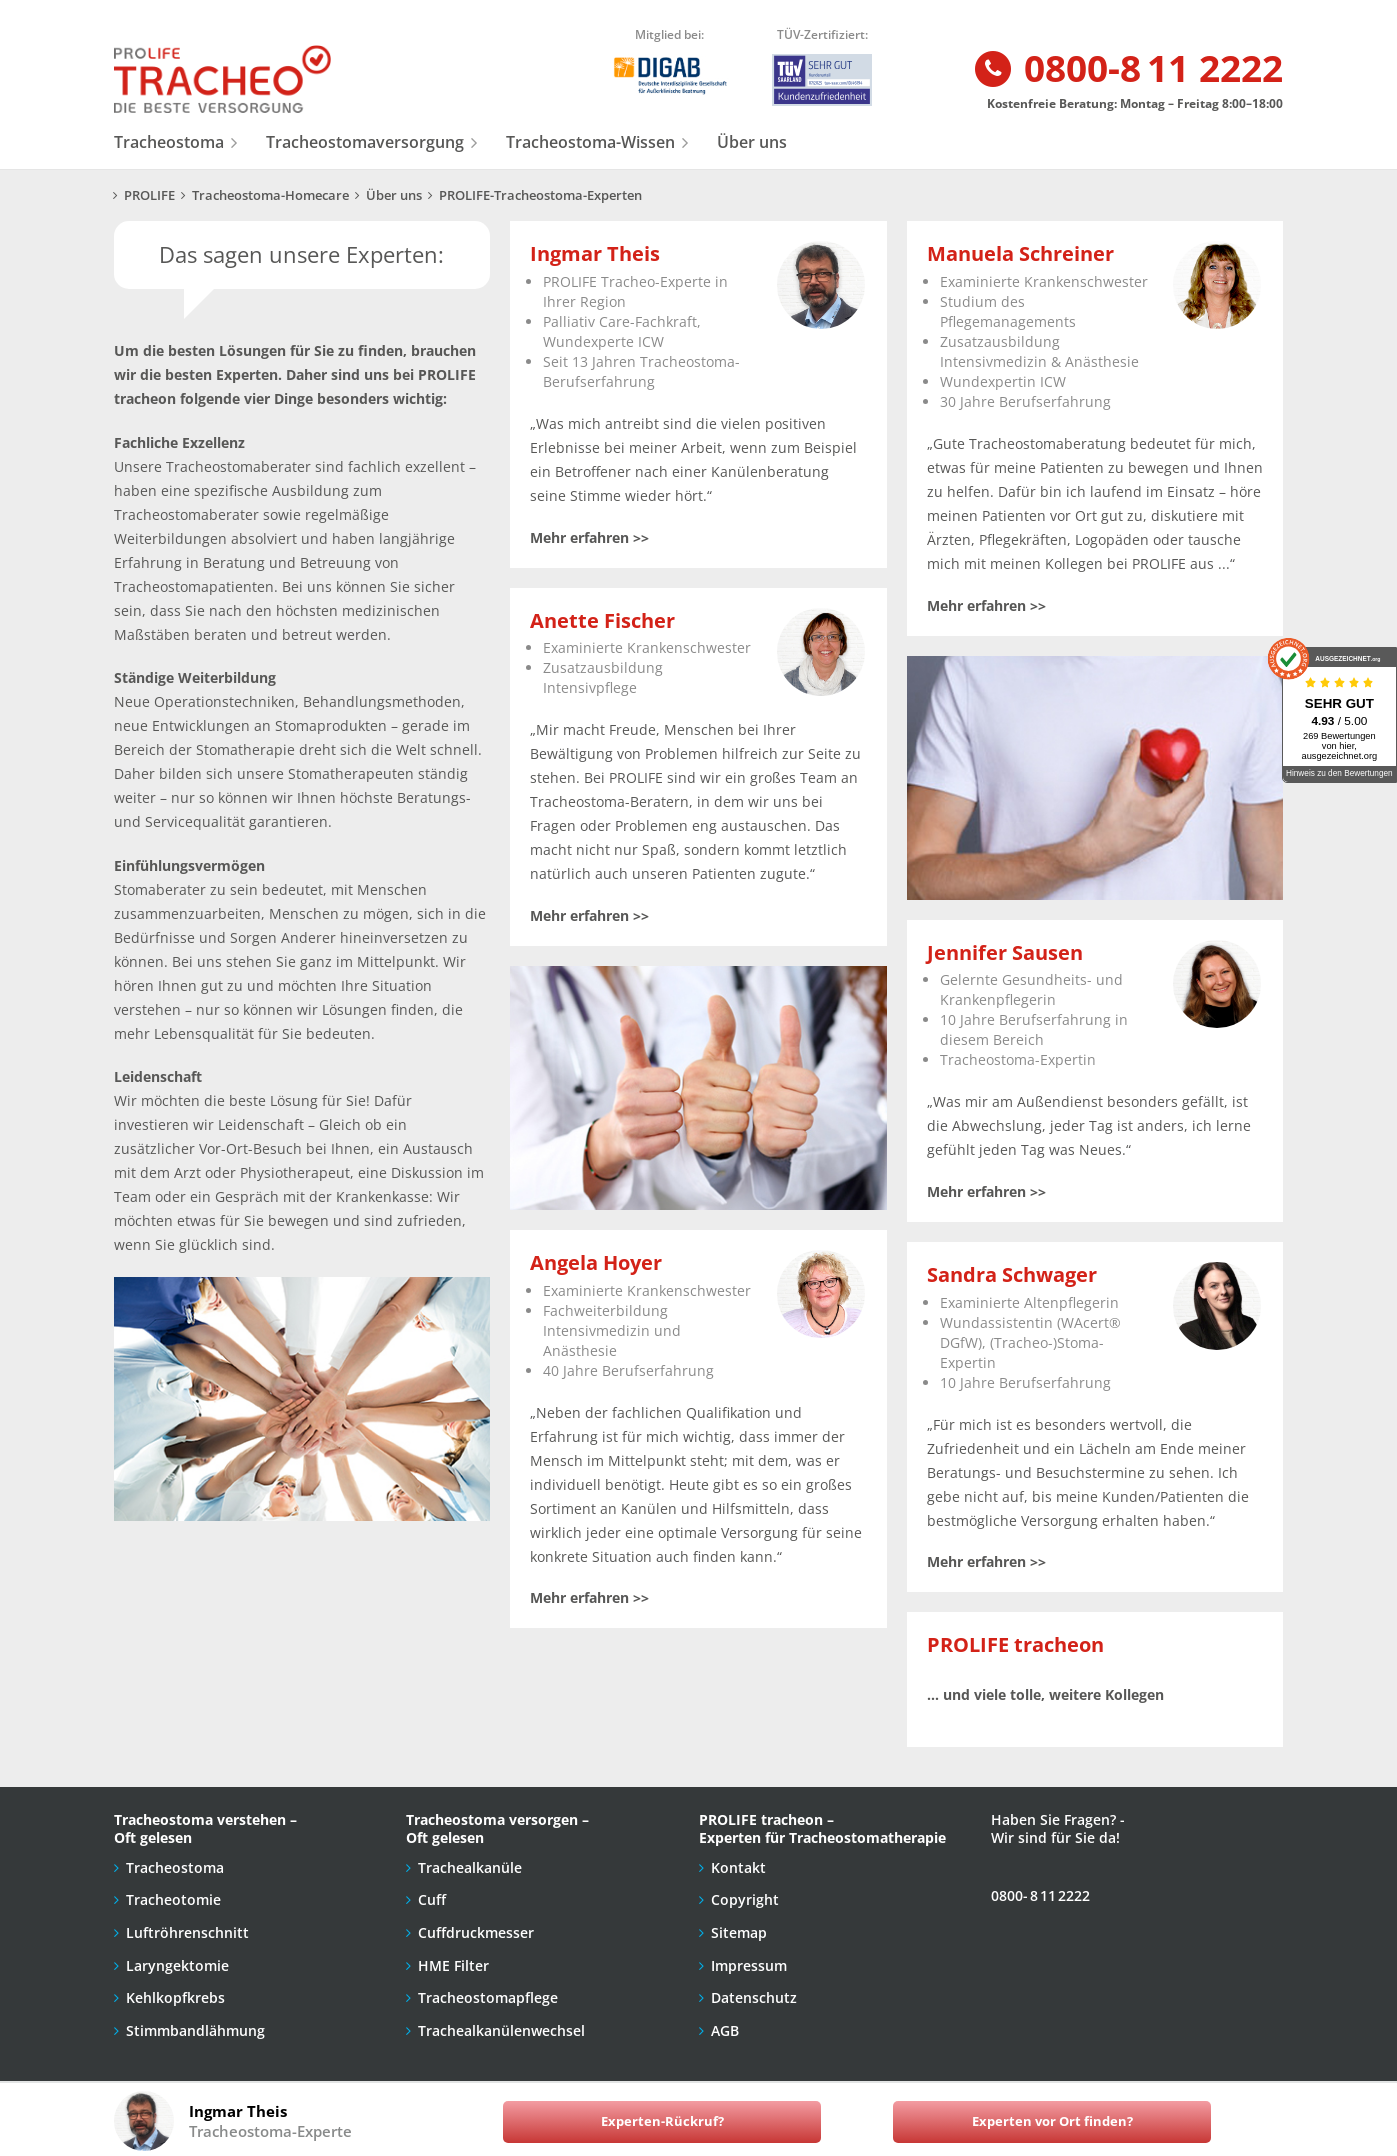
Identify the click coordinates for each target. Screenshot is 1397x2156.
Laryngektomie (177, 1965)
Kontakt (738, 1867)
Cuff (432, 1899)
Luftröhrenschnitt (187, 1932)
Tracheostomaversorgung (365, 142)
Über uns (752, 142)
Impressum (749, 1965)
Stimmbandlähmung (195, 2030)
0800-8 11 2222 (1127, 70)
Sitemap (739, 1932)
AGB (725, 2030)
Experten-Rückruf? (662, 2121)
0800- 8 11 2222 (1040, 1895)
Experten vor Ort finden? (1052, 2121)
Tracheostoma (169, 142)
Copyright (745, 1899)
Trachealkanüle (470, 1867)
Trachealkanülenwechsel (501, 2030)
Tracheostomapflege (488, 1997)
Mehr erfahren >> (589, 537)
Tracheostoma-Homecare (270, 195)
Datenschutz (754, 1997)
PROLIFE (149, 195)
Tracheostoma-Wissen (590, 142)
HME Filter (453, 1965)
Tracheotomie (173, 1899)
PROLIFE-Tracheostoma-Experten (540, 195)
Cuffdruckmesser (476, 1932)
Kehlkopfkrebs (175, 1997)
